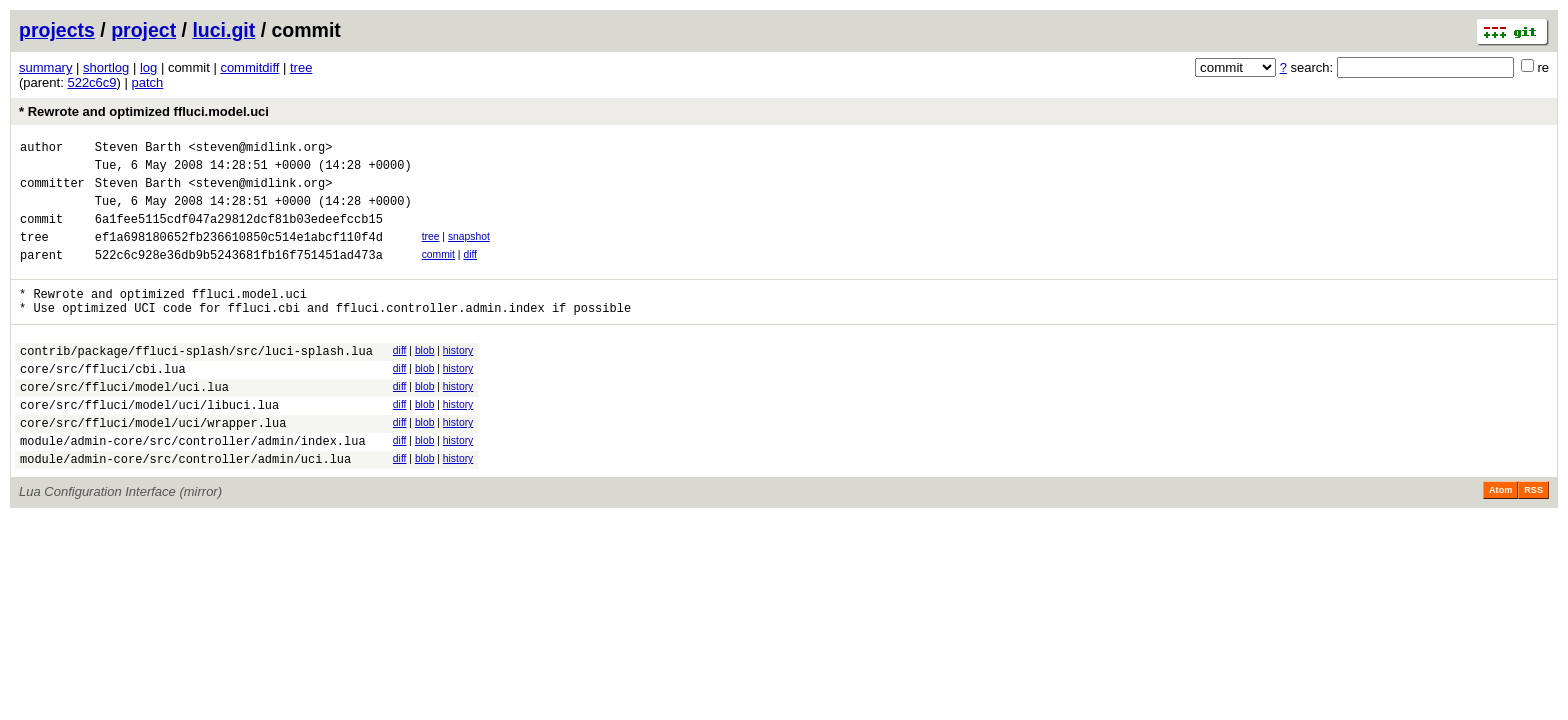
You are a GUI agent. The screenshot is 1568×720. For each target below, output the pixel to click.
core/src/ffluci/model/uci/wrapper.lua (153, 464)
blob (425, 377)
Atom (1500, 538)
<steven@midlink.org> (260, 149)
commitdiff (249, 67)
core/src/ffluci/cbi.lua (103, 401)
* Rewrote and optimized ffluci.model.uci (144, 111)
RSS (1533, 538)
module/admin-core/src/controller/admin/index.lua (193, 485)
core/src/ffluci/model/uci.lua (124, 422)
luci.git (223, 30)
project (143, 30)
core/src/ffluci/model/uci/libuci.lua (149, 443)
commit (438, 272)
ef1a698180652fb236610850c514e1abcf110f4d (239, 254)
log (148, 67)
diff (470, 272)
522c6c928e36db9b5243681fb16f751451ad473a (239, 275)
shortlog (106, 67)
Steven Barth (138, 149)
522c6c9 (91, 82)
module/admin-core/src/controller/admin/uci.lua (185, 506)
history (458, 377)
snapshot (469, 251)
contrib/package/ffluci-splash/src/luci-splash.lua (196, 380)
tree (301, 67)
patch (148, 82)
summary (45, 67)
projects (57, 30)
